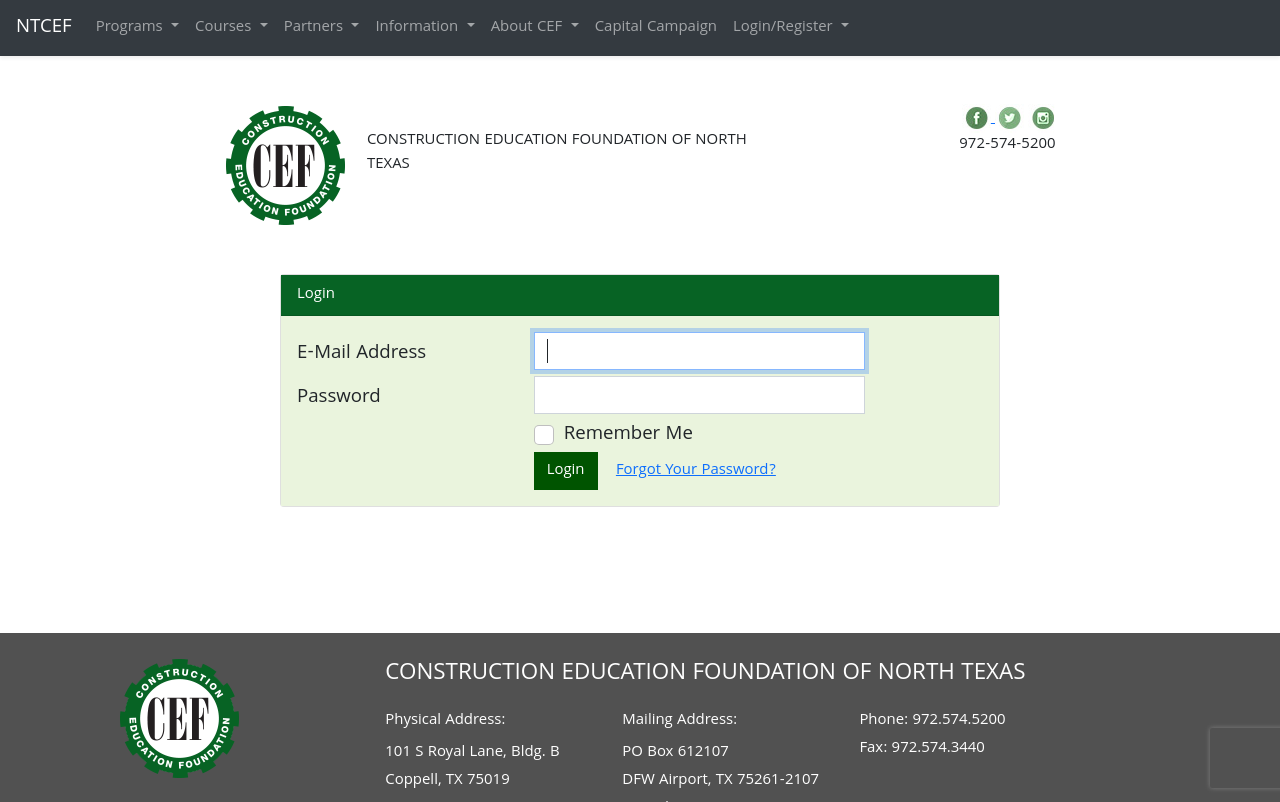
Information (418, 28)
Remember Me (628, 435)
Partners (316, 28)
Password (339, 398)
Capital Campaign (656, 28)
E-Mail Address (361, 354)
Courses (225, 28)
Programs (131, 28)
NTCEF (44, 28)
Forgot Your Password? (696, 471)
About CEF (529, 28)
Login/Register (785, 28)
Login (566, 471)
